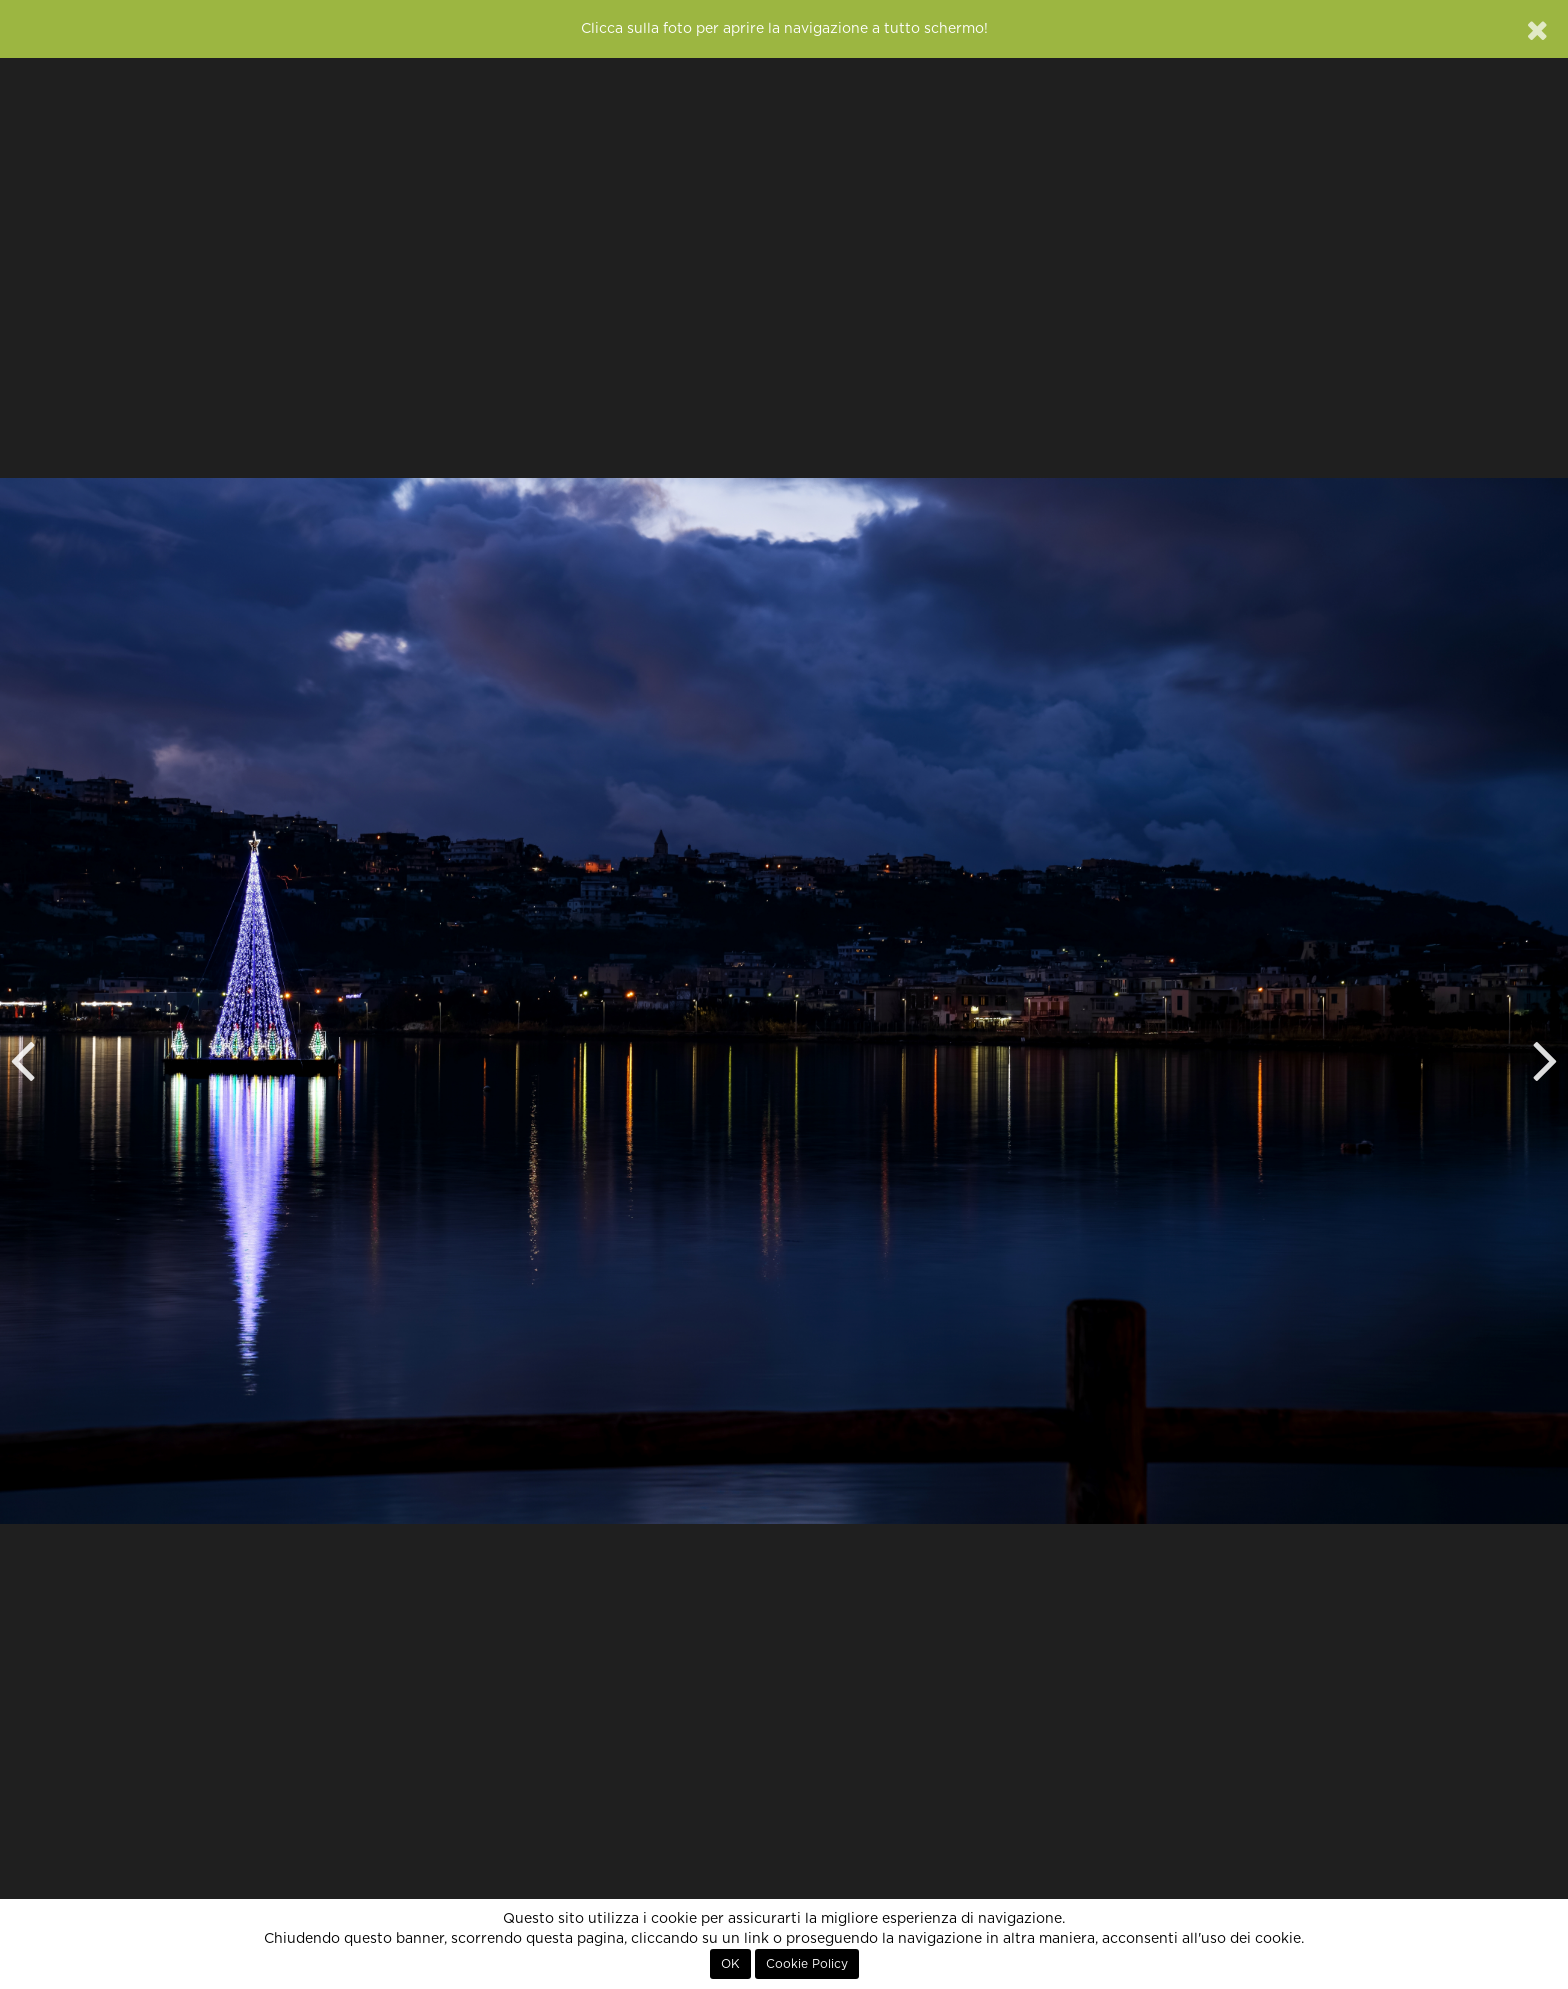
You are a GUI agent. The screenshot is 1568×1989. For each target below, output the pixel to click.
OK (730, 1964)
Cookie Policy (807, 1964)
